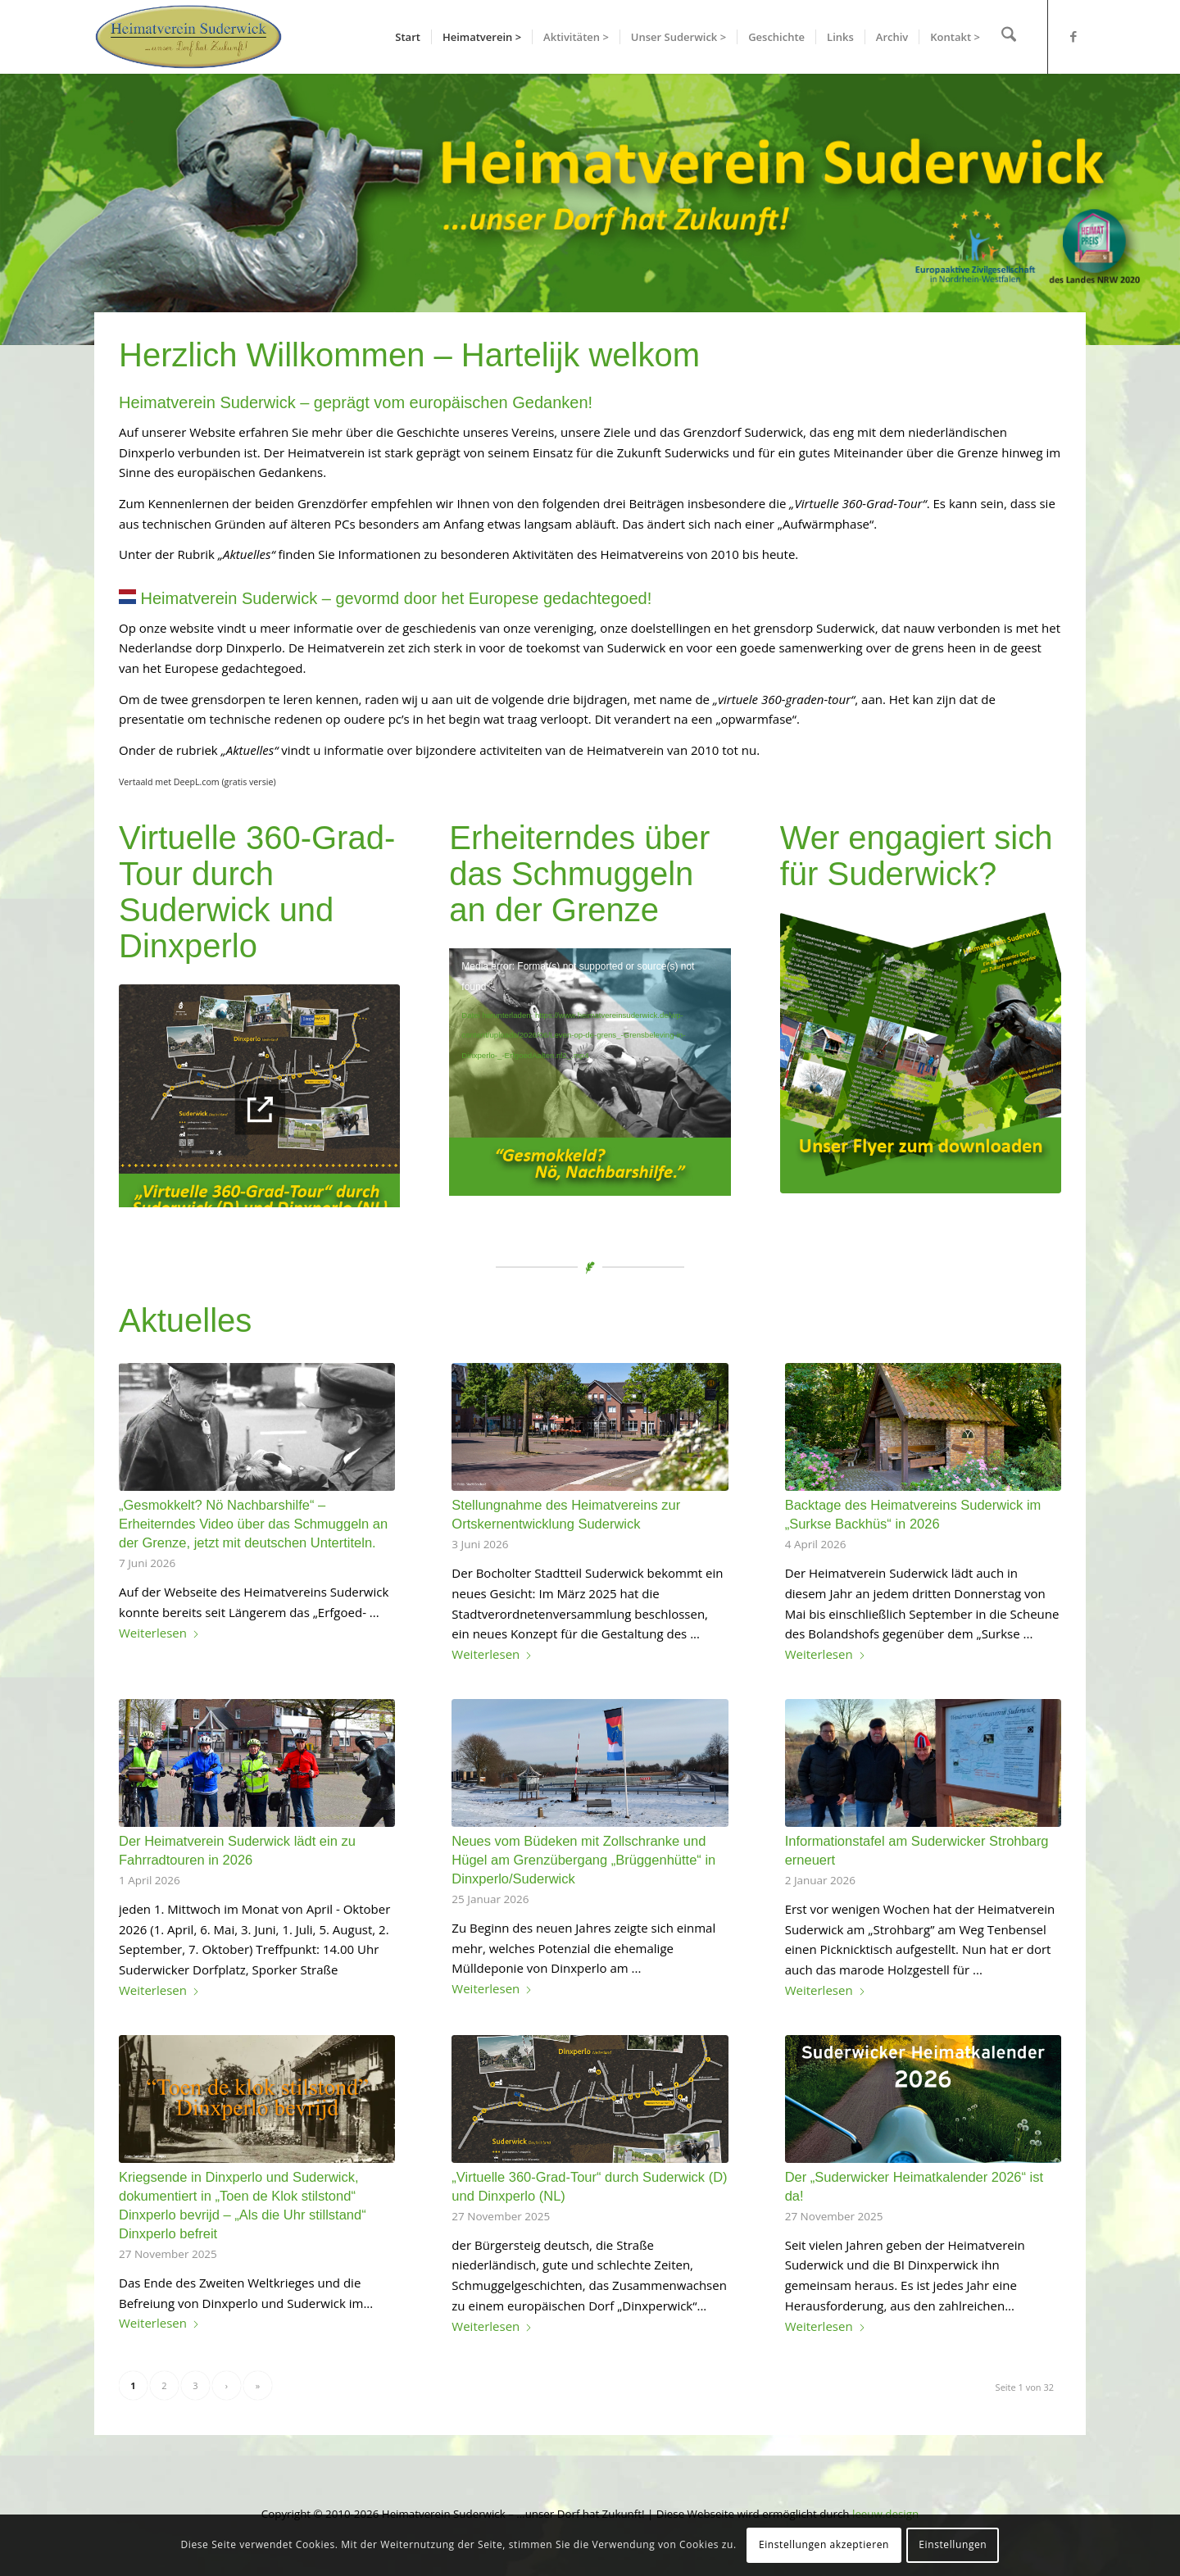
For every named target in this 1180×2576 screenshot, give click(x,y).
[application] (589, 1072)
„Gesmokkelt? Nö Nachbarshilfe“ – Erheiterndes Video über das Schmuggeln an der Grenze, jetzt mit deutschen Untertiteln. (253, 1523)
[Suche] (1011, 37)
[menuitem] (411, 37)
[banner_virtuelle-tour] (259, 1108)
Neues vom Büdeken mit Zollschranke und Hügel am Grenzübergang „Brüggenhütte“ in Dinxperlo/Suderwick (583, 1859)
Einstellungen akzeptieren (824, 2544)
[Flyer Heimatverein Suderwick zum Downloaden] (920, 1052)
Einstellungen (953, 2544)
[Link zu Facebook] (1073, 36)
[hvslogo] (188, 37)
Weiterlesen (159, 1632)
